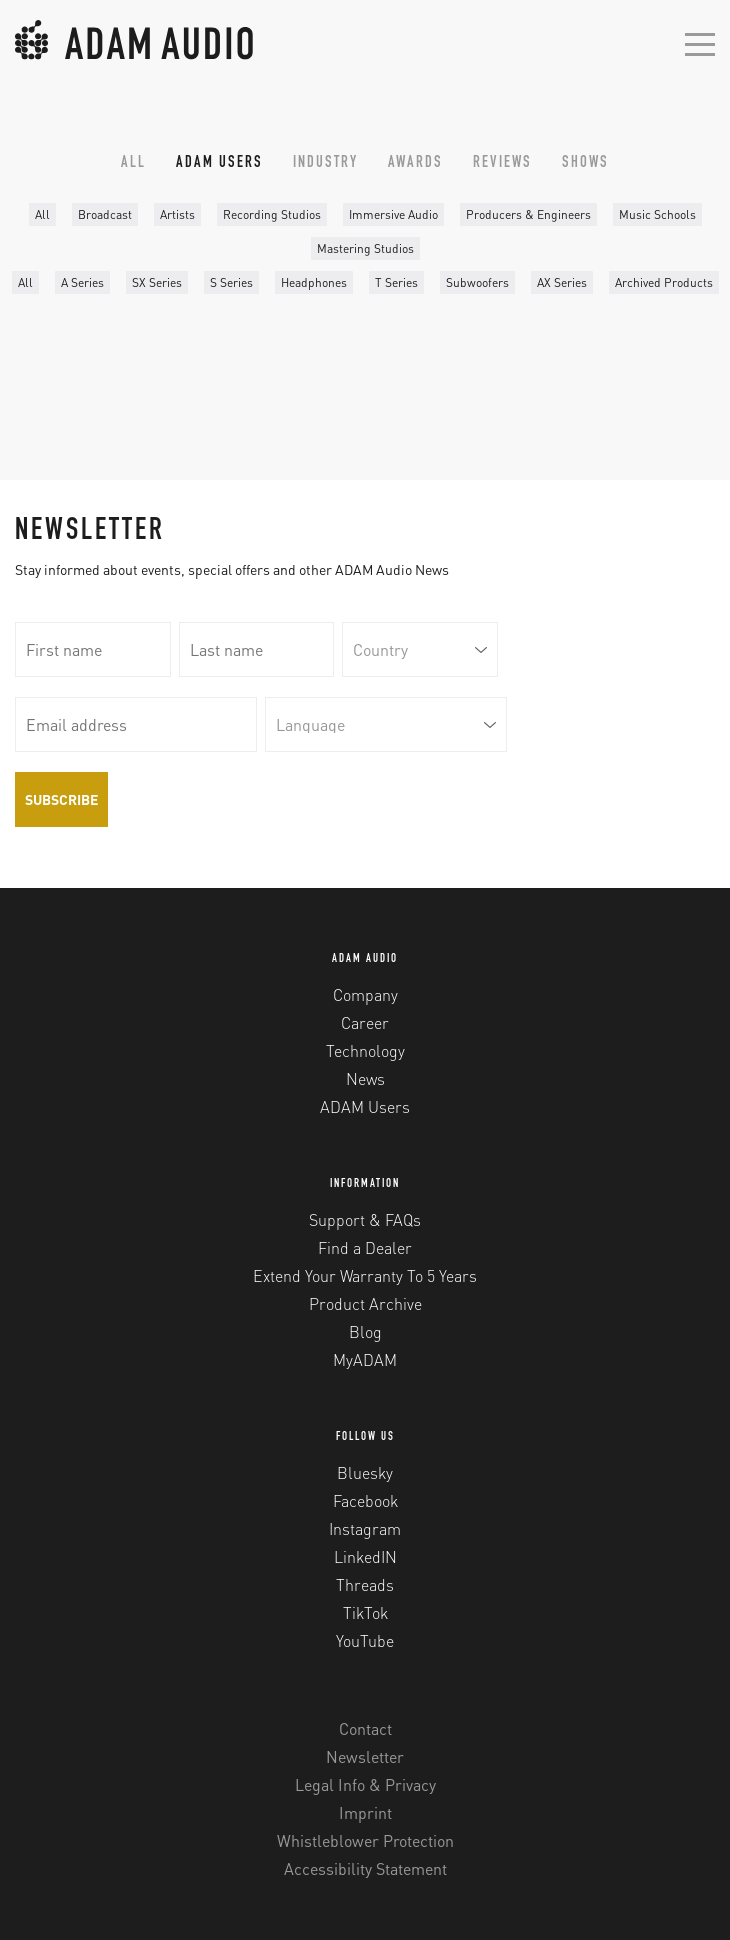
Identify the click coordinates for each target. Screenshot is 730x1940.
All (133, 164)
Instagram (365, 1528)
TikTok (365, 1612)
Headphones (314, 282)
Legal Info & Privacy (365, 1784)
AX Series (562, 282)
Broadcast (105, 214)
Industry (325, 164)
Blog (365, 1331)
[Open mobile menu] (700, 42)
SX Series (157, 282)
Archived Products (664, 282)
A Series (82, 282)
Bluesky (365, 1472)
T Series (396, 282)
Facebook (365, 1500)
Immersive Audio (393, 214)
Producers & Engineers (528, 214)
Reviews (502, 164)
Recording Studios (272, 214)
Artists (177, 214)
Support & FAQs (365, 1219)
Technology (365, 1050)
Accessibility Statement (365, 1868)
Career (365, 1022)
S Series (231, 282)
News (365, 1078)
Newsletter (365, 1756)
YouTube (365, 1640)
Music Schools (657, 214)
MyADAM (365, 1359)
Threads (365, 1584)
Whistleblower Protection (365, 1840)
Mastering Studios (365, 248)
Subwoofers (477, 282)
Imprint (365, 1812)
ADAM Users (219, 164)
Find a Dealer (365, 1247)
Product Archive (365, 1303)
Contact (365, 1728)
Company (365, 994)
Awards (415, 164)
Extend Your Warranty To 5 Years (365, 1275)
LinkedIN (365, 1556)
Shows (585, 164)
